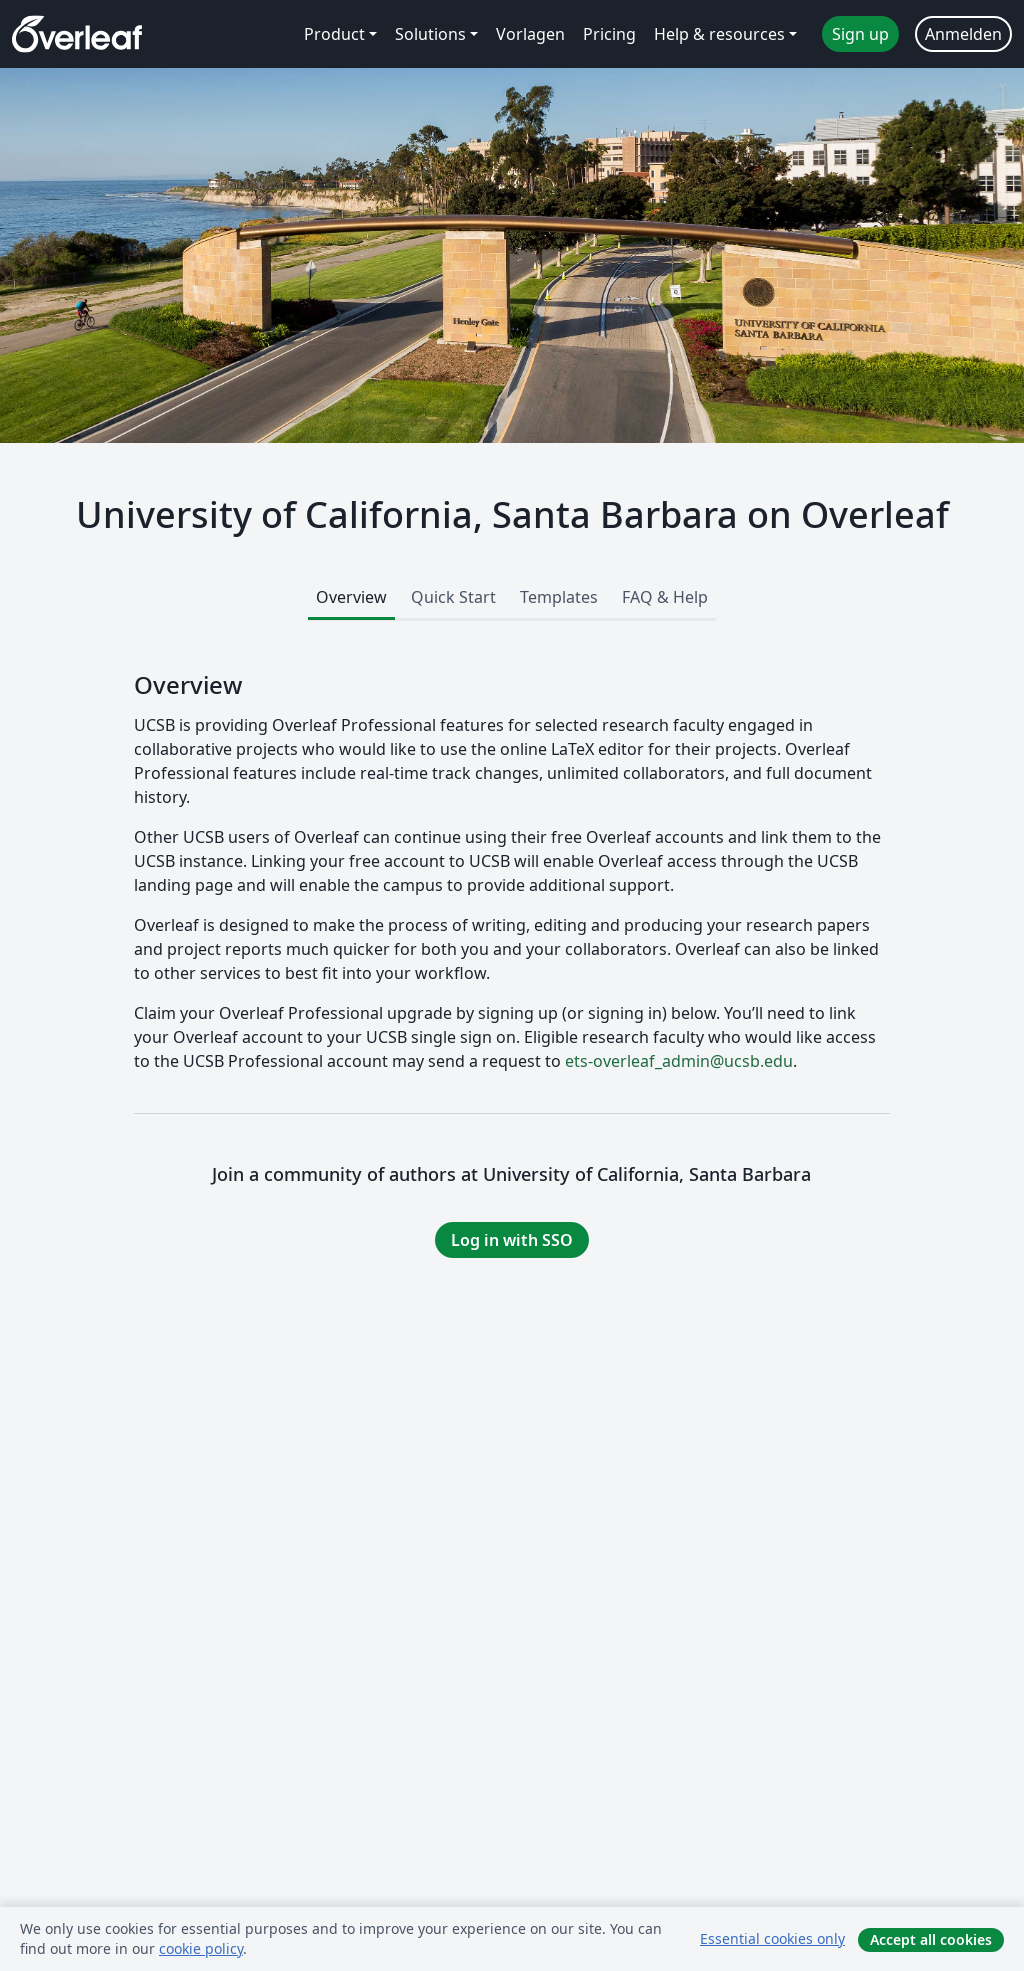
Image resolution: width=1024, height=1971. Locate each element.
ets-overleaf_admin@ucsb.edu (679, 1061)
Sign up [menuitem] (860, 34)
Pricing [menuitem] (609, 34)
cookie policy (201, 1948)
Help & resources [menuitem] (719, 34)
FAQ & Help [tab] (665, 597)
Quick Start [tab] (453, 597)
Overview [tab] (351, 597)
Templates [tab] (559, 597)
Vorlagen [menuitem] (530, 34)
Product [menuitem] (334, 34)
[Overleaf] (77, 34)
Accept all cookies (931, 1939)
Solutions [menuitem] (430, 34)
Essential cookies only (772, 1938)
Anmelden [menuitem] (963, 34)
